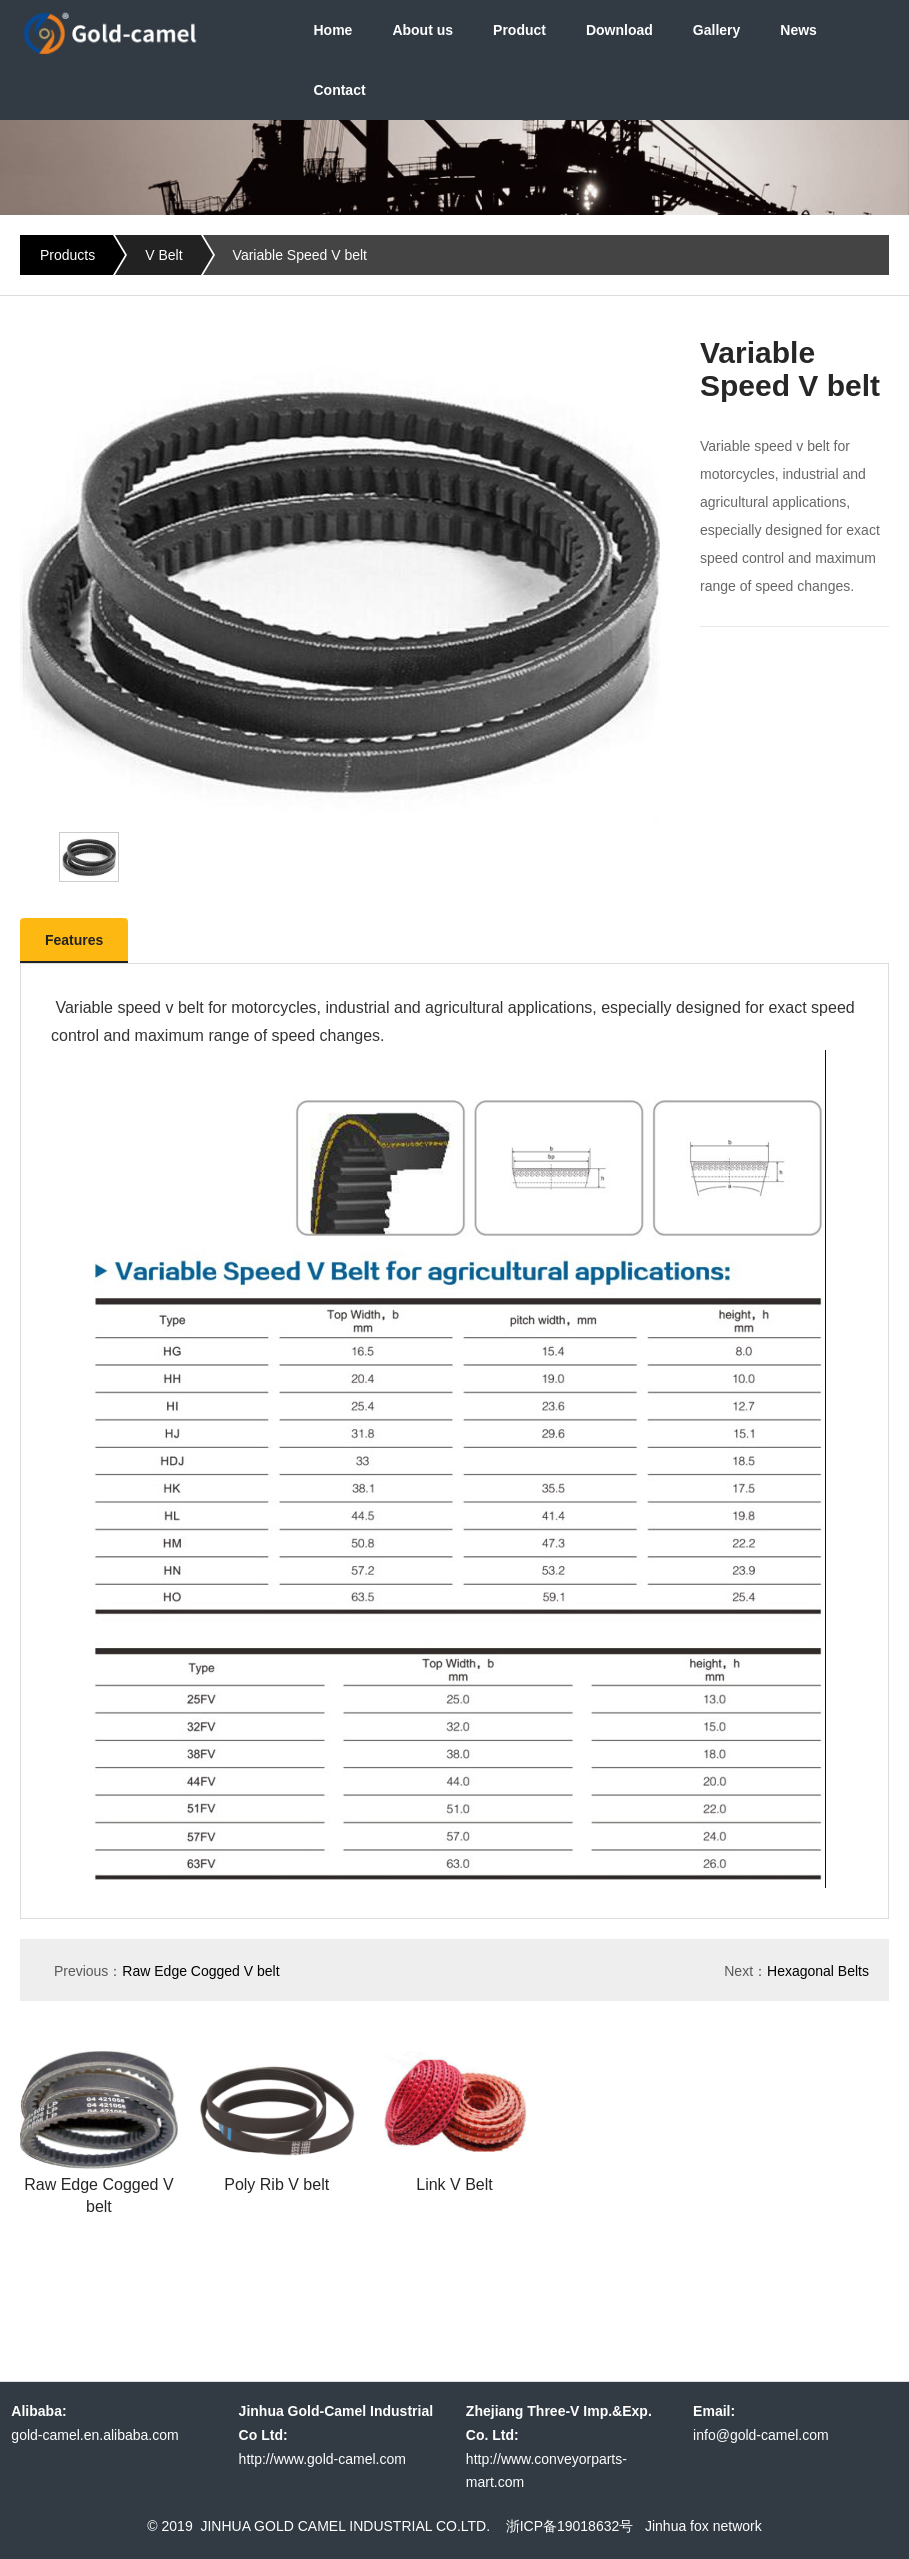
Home (332, 30)
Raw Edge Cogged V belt (200, 1971)
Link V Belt (454, 2184)
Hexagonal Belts (818, 1971)
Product (519, 30)
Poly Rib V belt (276, 2184)
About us (422, 30)
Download (619, 30)
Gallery (716, 30)
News (798, 30)
